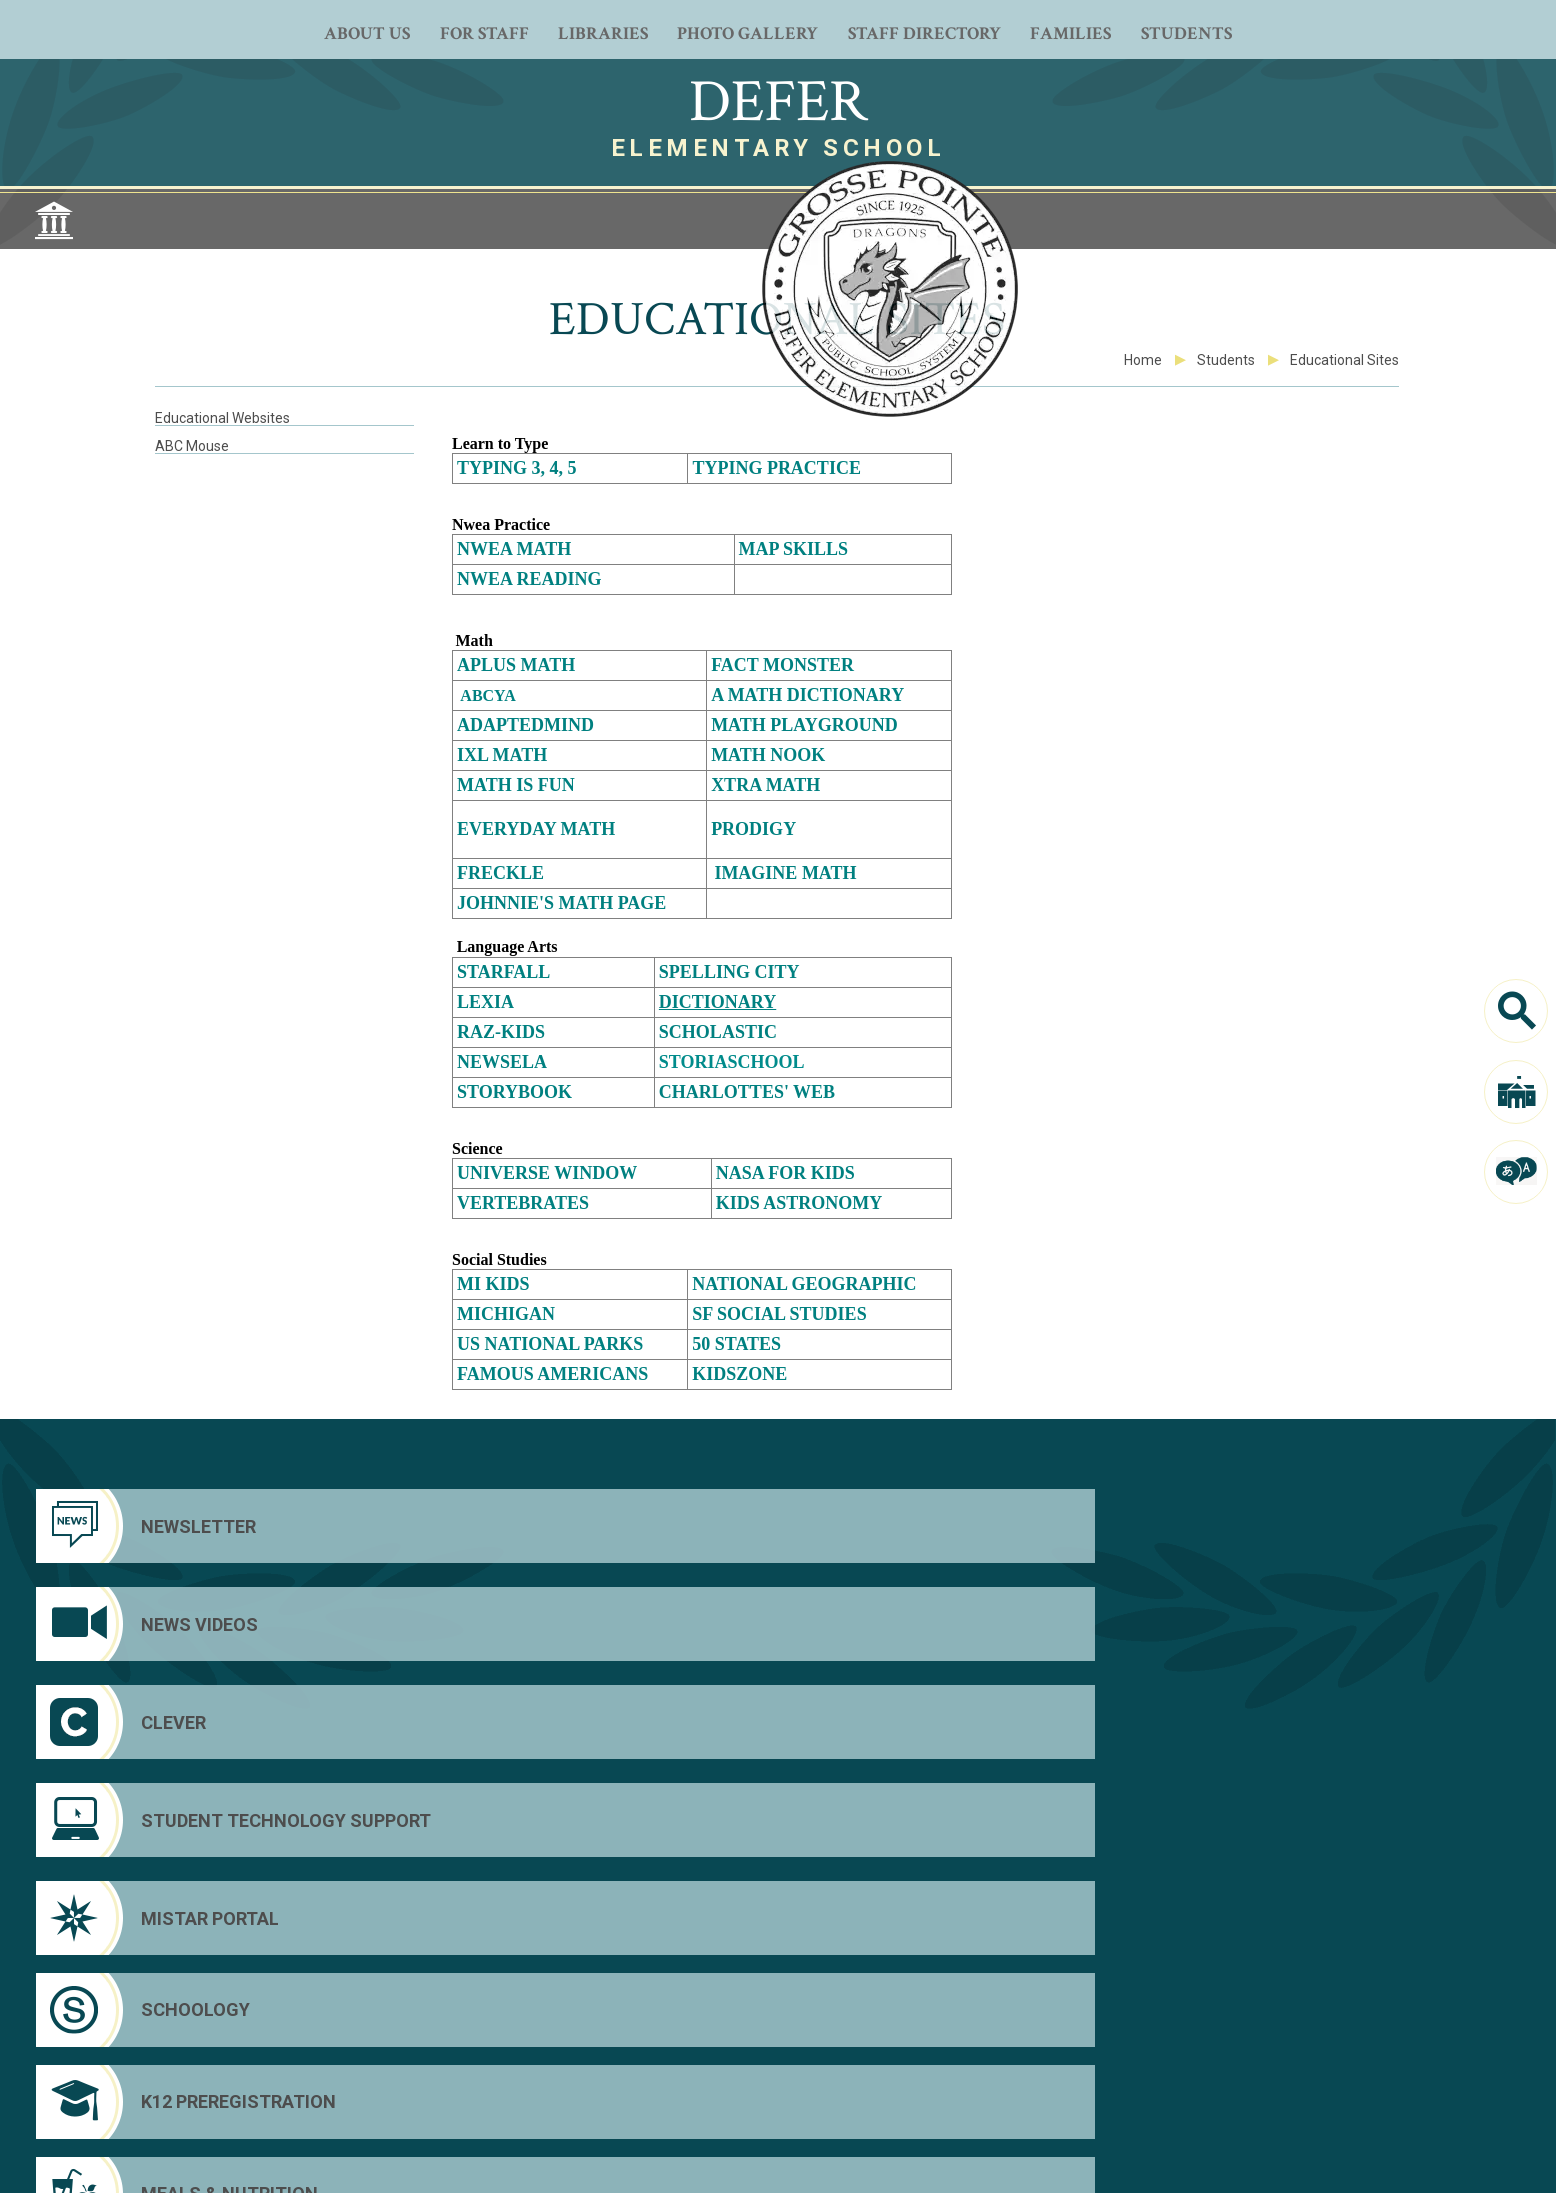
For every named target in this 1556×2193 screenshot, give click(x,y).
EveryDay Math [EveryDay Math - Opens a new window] (536, 829)
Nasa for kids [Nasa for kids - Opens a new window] (785, 1173)
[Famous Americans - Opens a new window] (556, 1375)
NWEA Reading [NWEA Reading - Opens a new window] (529, 579)
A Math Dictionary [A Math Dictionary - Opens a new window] (809, 695)
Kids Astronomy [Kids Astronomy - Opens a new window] (799, 1203)
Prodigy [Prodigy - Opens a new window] (753, 829)
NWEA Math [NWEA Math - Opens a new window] (514, 549)
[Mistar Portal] (208, 1624)
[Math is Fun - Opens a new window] (516, 785)
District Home (1324, 2035)
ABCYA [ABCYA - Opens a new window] (487, 695)
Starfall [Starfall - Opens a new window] (505, 972)
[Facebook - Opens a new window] (670, 2089)
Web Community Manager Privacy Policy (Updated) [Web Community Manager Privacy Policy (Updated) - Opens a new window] (399, 2157)
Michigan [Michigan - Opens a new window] (506, 1314)
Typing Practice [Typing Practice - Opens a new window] (776, 468)
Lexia (485, 1002)
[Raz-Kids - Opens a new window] (501, 1032)
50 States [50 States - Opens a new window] (736, 1344)
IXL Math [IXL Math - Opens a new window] (502, 755)
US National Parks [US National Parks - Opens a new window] (550, 1344)
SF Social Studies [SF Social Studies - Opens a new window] (779, 1314)
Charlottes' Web (747, 1092)
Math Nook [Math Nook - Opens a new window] (768, 755)
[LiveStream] (832, 2089)
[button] (1426, 2164)
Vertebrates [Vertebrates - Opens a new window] (523, 1203)
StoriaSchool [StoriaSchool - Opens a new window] (732, 1062)
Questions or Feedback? (218, 2157)
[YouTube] (724, 2089)
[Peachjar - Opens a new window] (778, 2089)
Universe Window (547, 1173)
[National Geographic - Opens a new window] (804, 1284)
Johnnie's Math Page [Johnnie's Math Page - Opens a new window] (561, 903)
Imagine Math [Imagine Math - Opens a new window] (785, 873)
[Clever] (966, 1526)
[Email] (886, 2089)
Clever (1301, 2063)
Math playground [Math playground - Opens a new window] (804, 725)
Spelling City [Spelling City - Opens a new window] (729, 972)
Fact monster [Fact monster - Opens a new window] (784, 665)
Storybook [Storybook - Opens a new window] (514, 1092)
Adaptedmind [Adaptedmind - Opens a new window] (525, 725)
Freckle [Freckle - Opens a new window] (500, 873)
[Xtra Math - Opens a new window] (765, 785)
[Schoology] (587, 1624)
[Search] (1516, 1011)
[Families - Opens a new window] (1071, 30)
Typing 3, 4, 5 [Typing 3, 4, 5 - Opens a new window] (517, 468)
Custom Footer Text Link (1359, 2091)
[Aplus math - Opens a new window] (516, 665)
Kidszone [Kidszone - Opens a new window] (739, 1374)
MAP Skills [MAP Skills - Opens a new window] (794, 549)
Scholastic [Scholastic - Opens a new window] (718, 1032)
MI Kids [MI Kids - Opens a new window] (495, 1284)
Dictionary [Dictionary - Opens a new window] (717, 1002)
